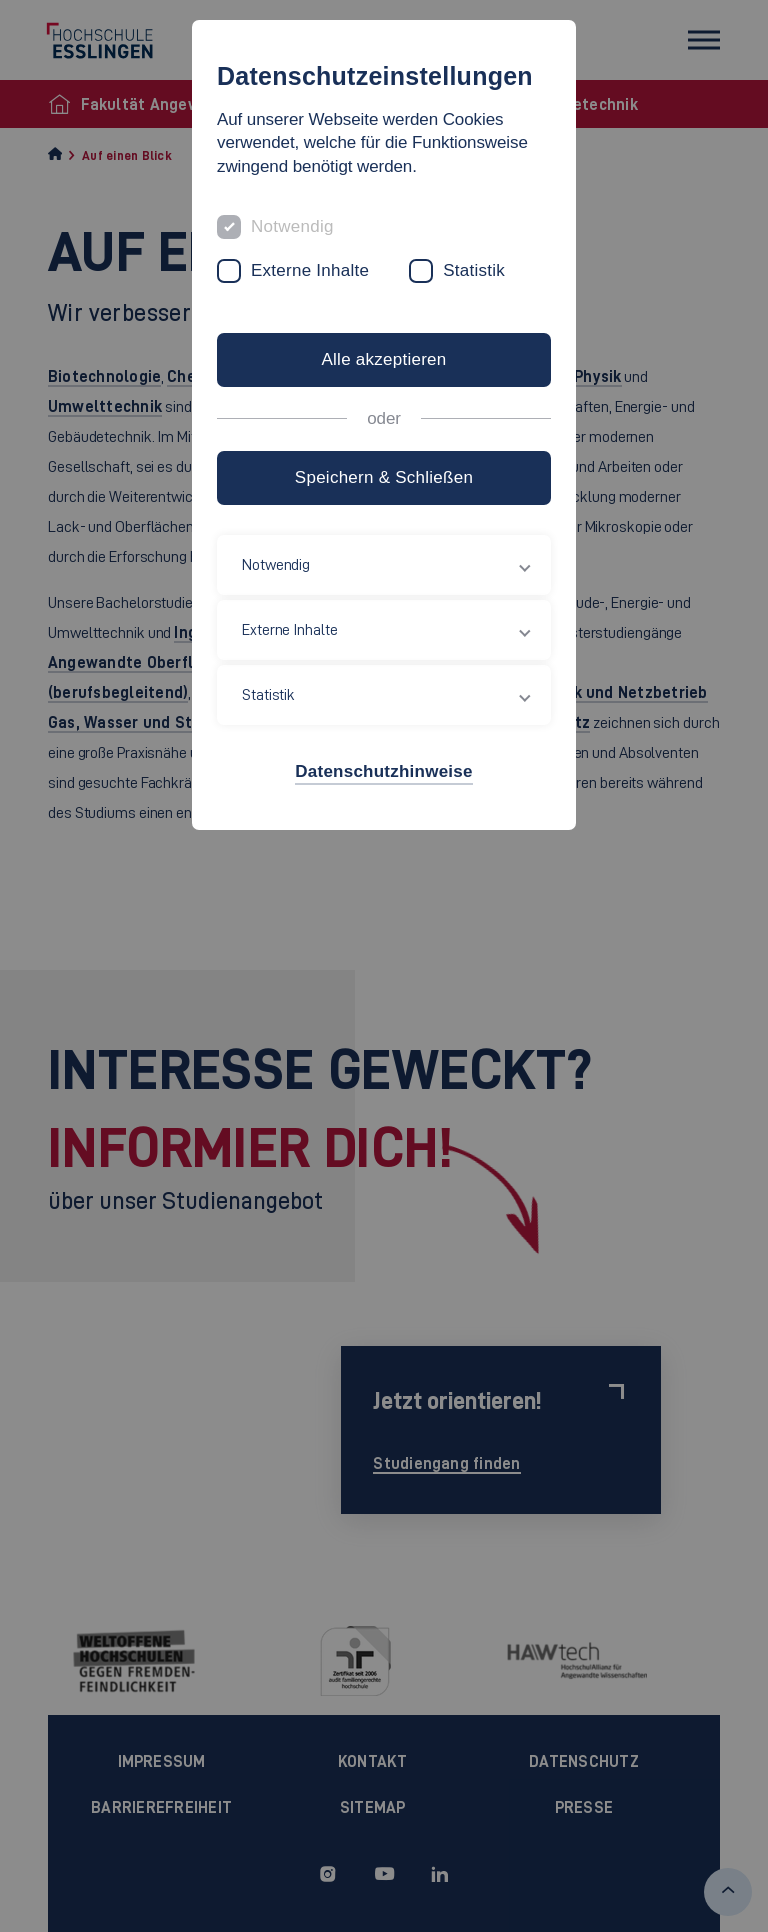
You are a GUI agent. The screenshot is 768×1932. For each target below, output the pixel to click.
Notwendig (292, 226)
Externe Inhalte (310, 270)
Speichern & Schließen (384, 477)
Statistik (474, 270)
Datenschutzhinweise (383, 771)
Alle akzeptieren (383, 359)
